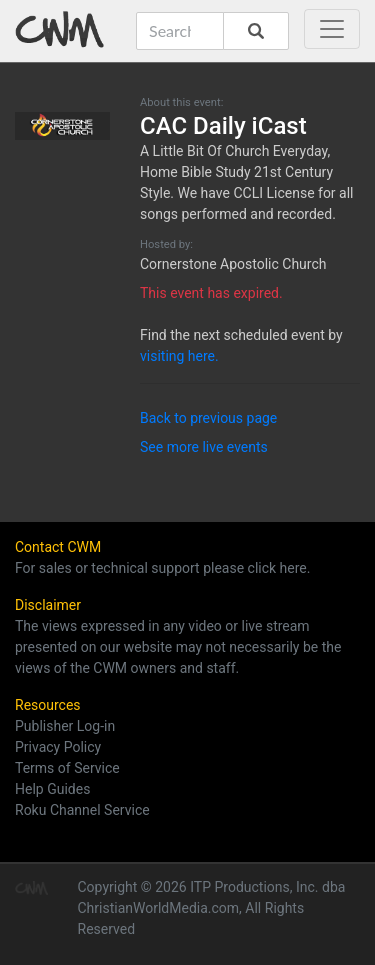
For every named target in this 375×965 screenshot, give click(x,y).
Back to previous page (208, 418)
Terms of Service (67, 768)
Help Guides (52, 789)
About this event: (181, 102)
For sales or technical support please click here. (162, 568)
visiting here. (179, 356)
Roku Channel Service (82, 810)
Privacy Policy (58, 747)
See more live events (204, 447)
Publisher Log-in (65, 726)
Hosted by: (166, 244)
